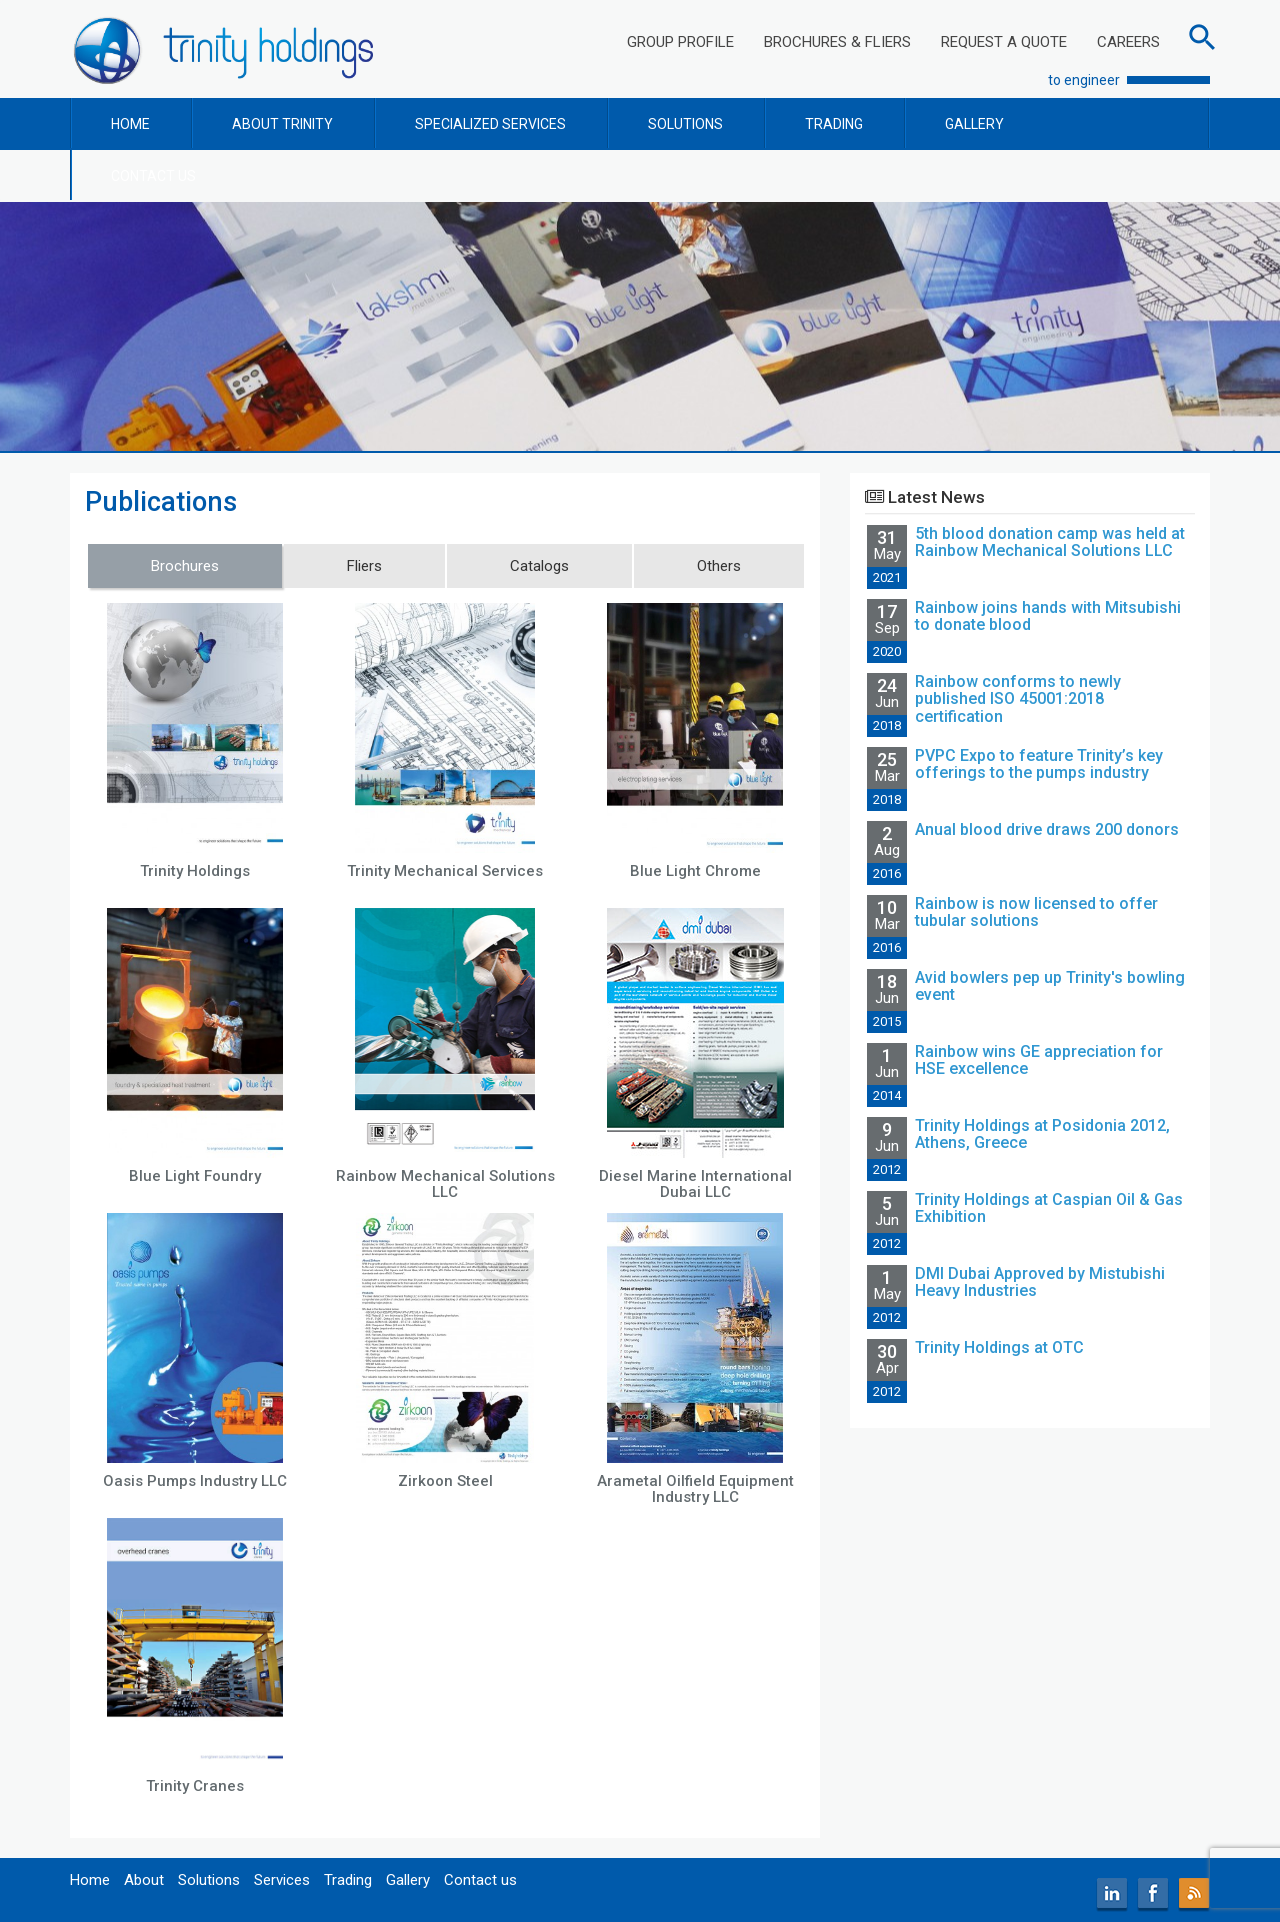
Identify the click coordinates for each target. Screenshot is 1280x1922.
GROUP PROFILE (680, 42)
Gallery (408, 1880)
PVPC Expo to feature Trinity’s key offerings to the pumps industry (1039, 764)
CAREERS (1128, 42)
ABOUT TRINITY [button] (282, 124)
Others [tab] (719, 566)
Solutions (209, 1880)
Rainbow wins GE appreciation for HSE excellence (1039, 1060)
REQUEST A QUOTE (1004, 42)
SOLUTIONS (685, 124)
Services (282, 1880)
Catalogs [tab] (539, 566)
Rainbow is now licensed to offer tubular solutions (1036, 912)
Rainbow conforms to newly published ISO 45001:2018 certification (1018, 699)
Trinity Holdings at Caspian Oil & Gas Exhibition (1049, 1208)
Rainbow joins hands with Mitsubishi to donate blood (1048, 616)
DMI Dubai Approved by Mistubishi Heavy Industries (1040, 1282)
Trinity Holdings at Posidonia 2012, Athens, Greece (1042, 1134)
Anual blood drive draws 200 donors (1047, 829)
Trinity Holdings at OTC (999, 1347)
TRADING (834, 124)
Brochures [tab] (185, 566)
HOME (130, 124)
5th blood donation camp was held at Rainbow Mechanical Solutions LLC (1050, 542)
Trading (348, 1880)
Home (90, 1880)
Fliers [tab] (364, 566)
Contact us (480, 1880)
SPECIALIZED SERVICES (490, 124)
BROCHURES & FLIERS (837, 42)
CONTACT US (153, 176)
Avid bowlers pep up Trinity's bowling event (1050, 986)
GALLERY (974, 124)
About (144, 1880)
